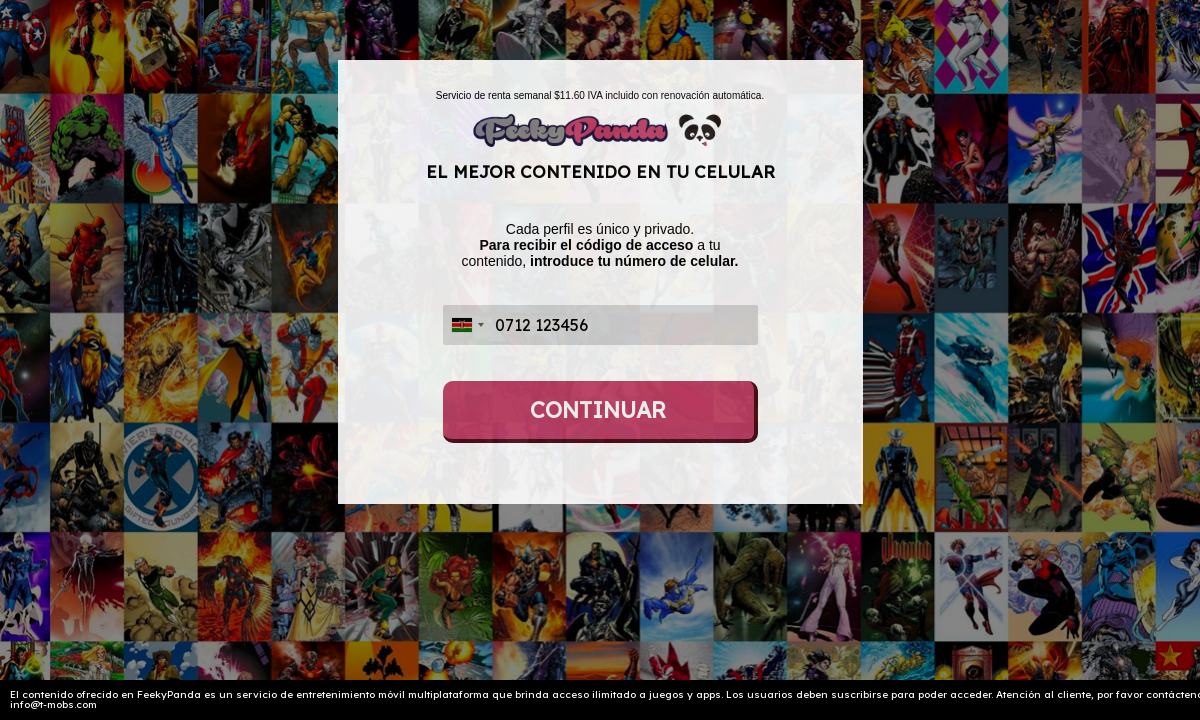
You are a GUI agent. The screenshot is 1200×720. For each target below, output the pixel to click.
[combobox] (467, 325)
